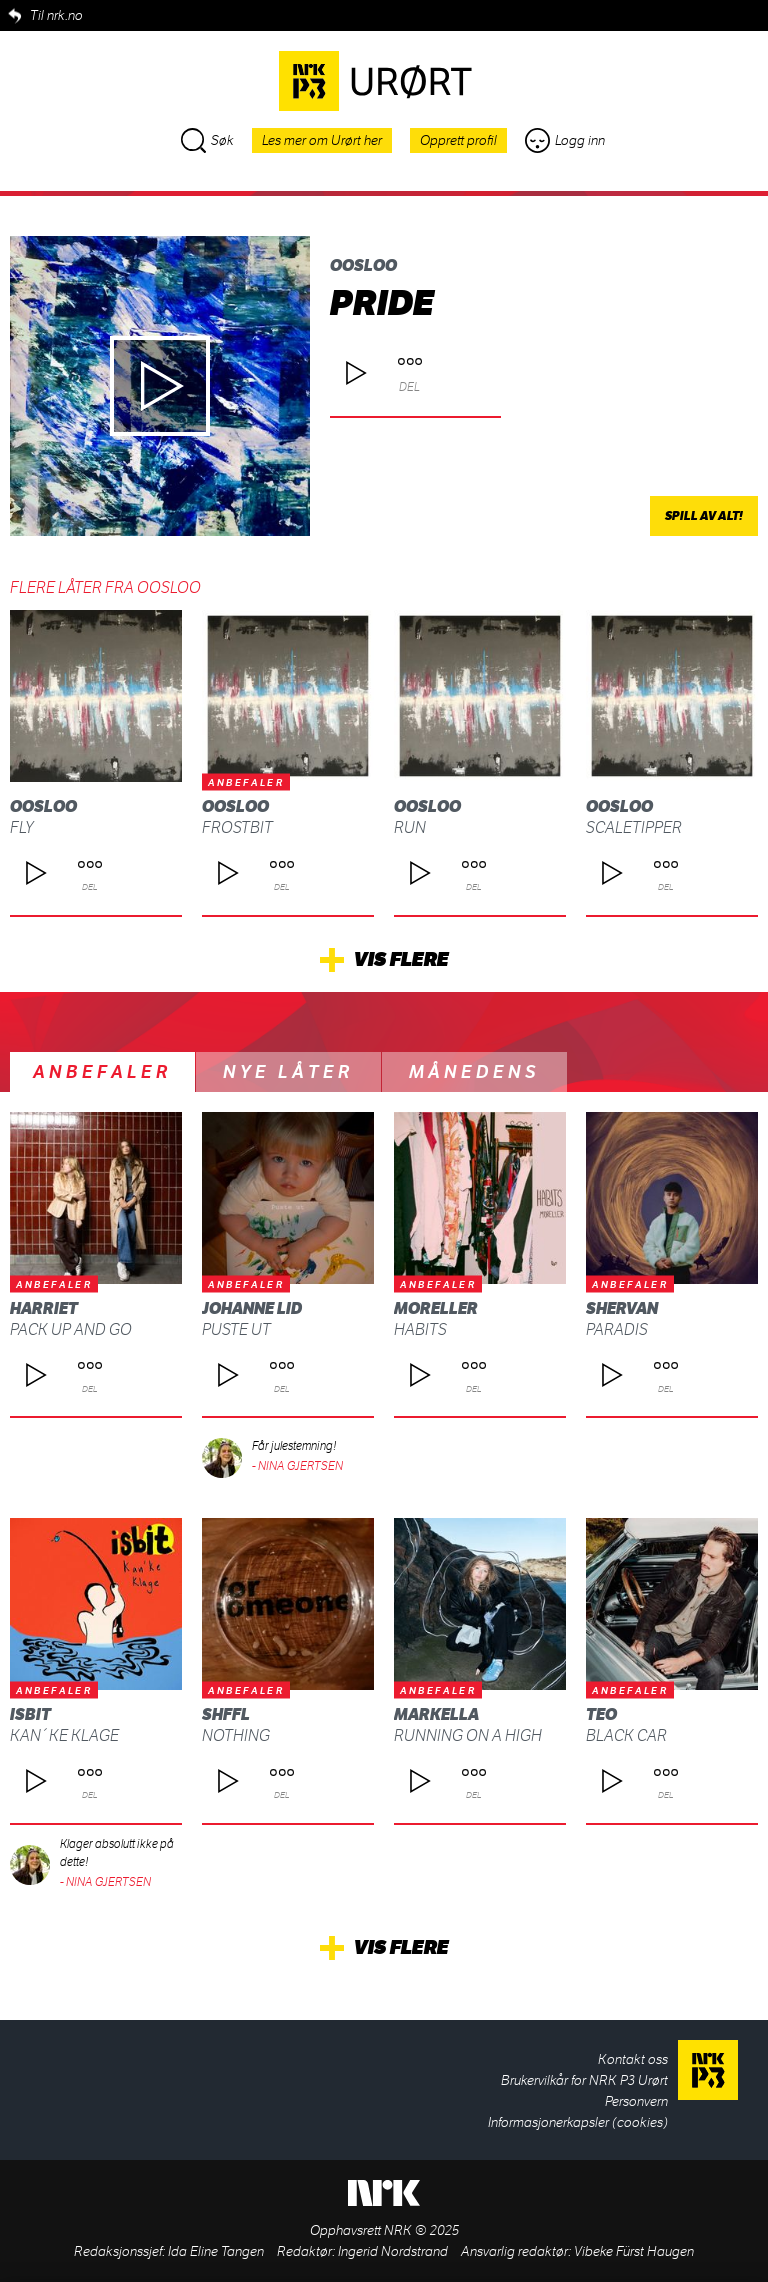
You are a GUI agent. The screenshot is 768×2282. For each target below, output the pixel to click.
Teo (601, 1714)
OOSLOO (363, 265)
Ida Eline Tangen (216, 2251)
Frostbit (237, 827)
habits (420, 1329)
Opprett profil (458, 140)
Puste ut (236, 1329)
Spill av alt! (704, 516)
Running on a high (468, 1735)
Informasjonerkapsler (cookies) (578, 2122)
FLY (22, 827)
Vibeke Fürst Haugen (634, 2251)
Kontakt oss (633, 2059)
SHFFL (226, 1714)
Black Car (626, 1735)
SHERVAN (622, 1308)
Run (410, 827)
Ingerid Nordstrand (393, 2251)
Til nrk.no (56, 15)
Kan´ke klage (64, 1735)
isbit (30, 1714)
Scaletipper (634, 827)
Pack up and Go (71, 1329)
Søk (207, 140)
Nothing (236, 1735)
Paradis (617, 1329)
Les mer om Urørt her (322, 140)
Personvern (636, 2101)
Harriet (44, 1308)
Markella (436, 1714)
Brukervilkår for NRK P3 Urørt (584, 2080)
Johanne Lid (252, 1308)
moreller (436, 1308)
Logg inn (565, 140)
